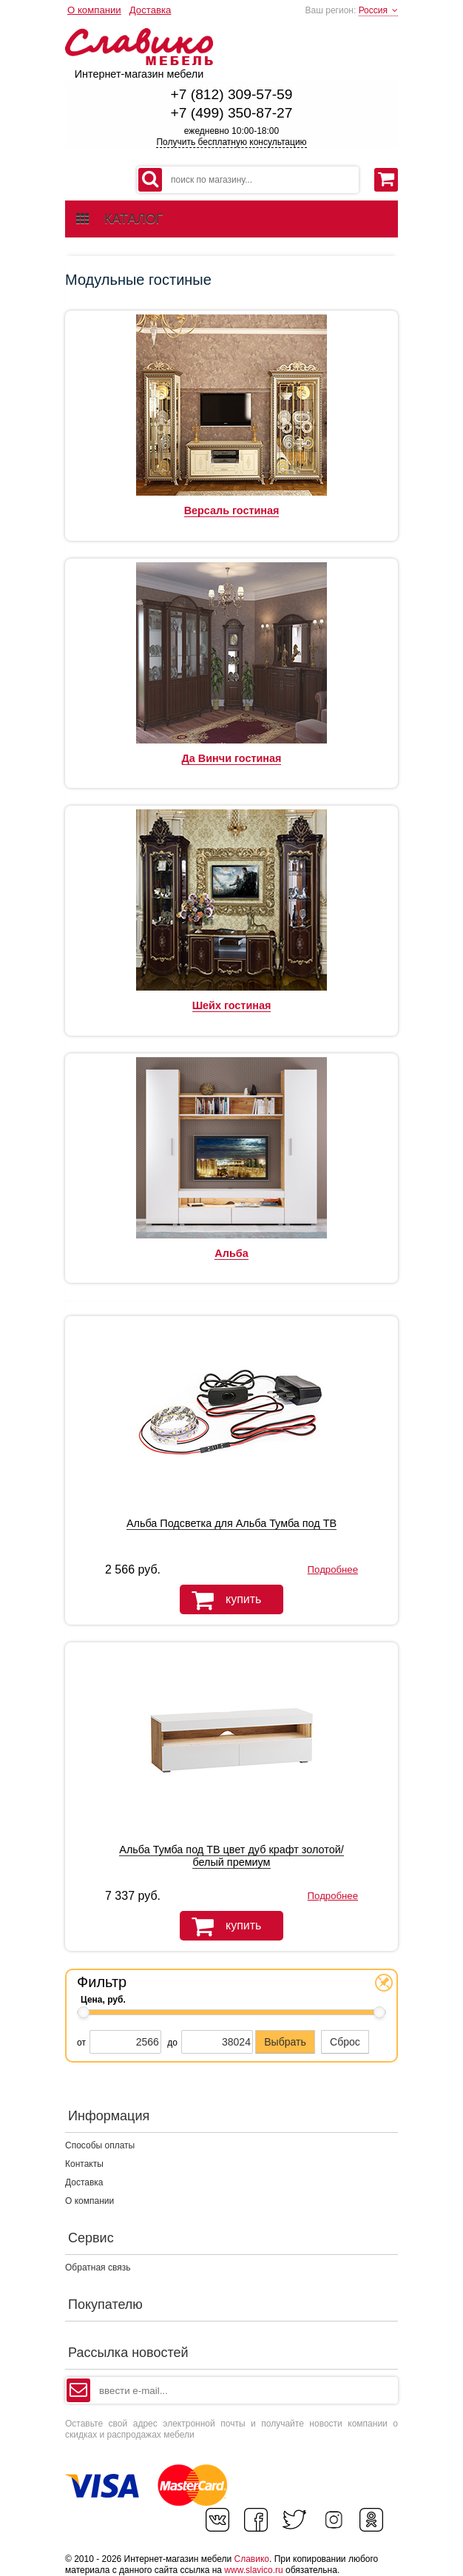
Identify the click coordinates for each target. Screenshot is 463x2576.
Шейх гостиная (231, 1005)
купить (220, 1600)
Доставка (150, 10)
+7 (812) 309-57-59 (232, 94)
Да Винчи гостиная (232, 758)
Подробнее (333, 1569)
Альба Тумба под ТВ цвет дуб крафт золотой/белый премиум (231, 1856)
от (81, 2042)
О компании (94, 10)
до (172, 2042)
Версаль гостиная (232, 510)
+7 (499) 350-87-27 (232, 112)
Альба (231, 1253)
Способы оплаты (100, 2145)
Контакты (84, 2164)
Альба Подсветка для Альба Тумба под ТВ (231, 1523)
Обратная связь (97, 2267)
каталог (119, 219)
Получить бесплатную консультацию (231, 142)
